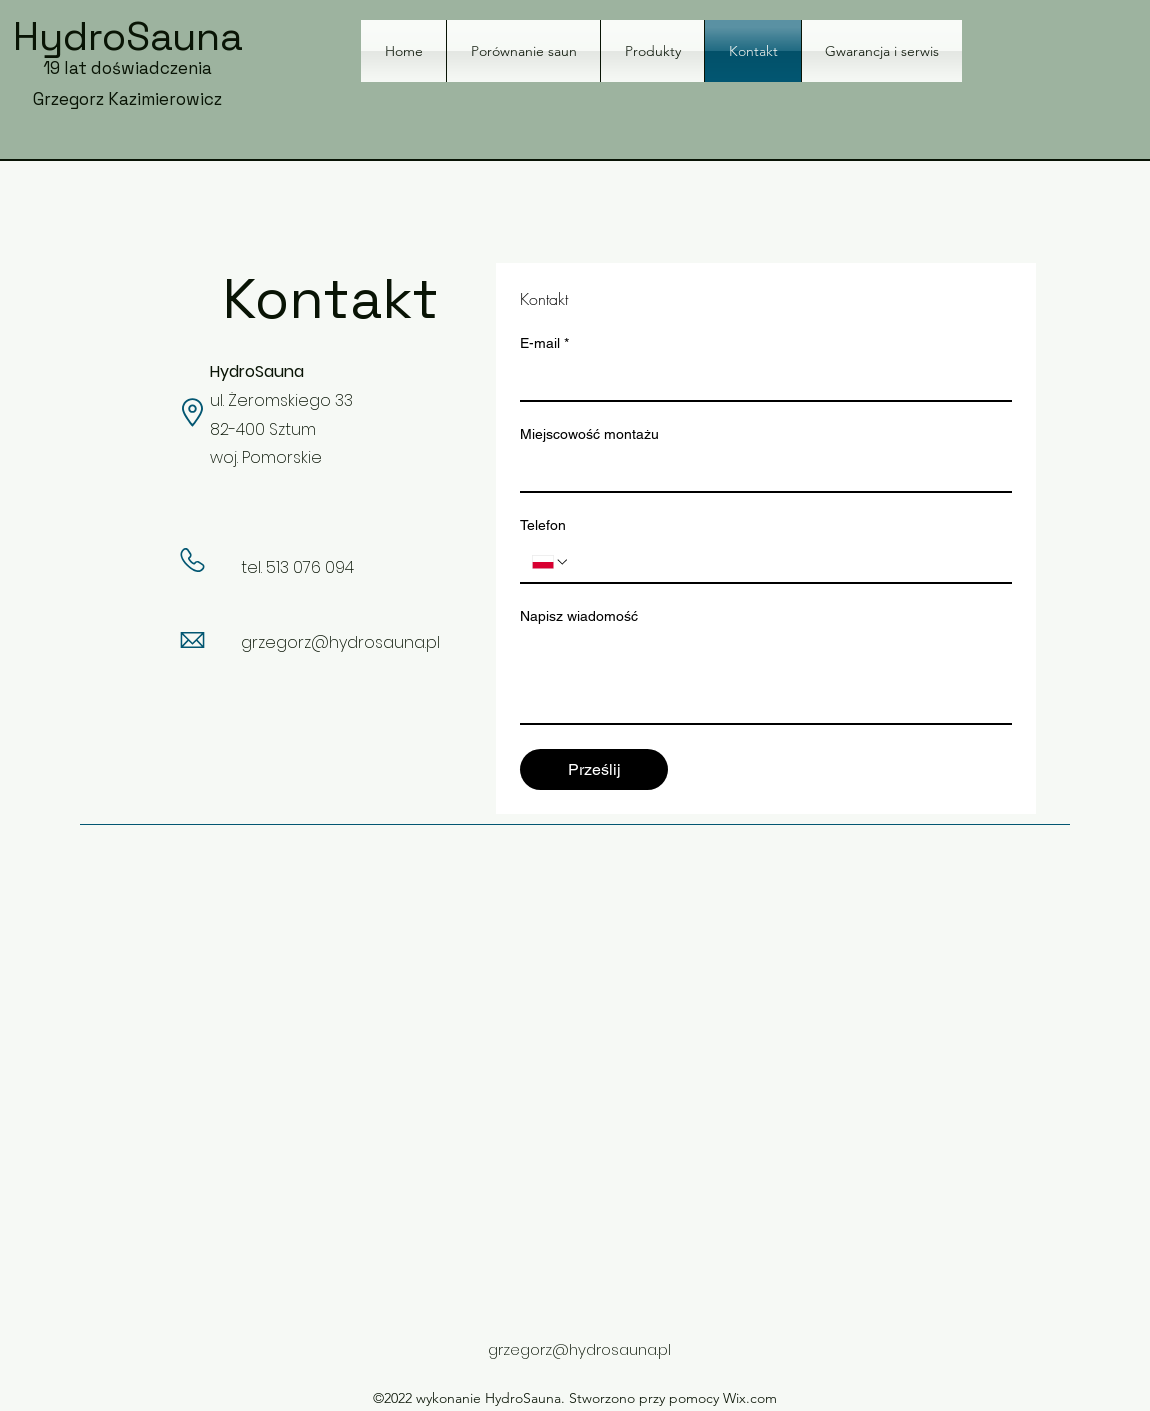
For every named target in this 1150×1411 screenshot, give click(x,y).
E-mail (544, 343)
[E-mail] (760, 380)
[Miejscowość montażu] (760, 471)
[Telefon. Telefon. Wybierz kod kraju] (551, 562)
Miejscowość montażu (589, 434)
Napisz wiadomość (579, 616)
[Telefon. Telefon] (785, 562)
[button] (652, 51)
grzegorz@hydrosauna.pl (340, 642)
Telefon (543, 525)
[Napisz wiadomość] (766, 678)
